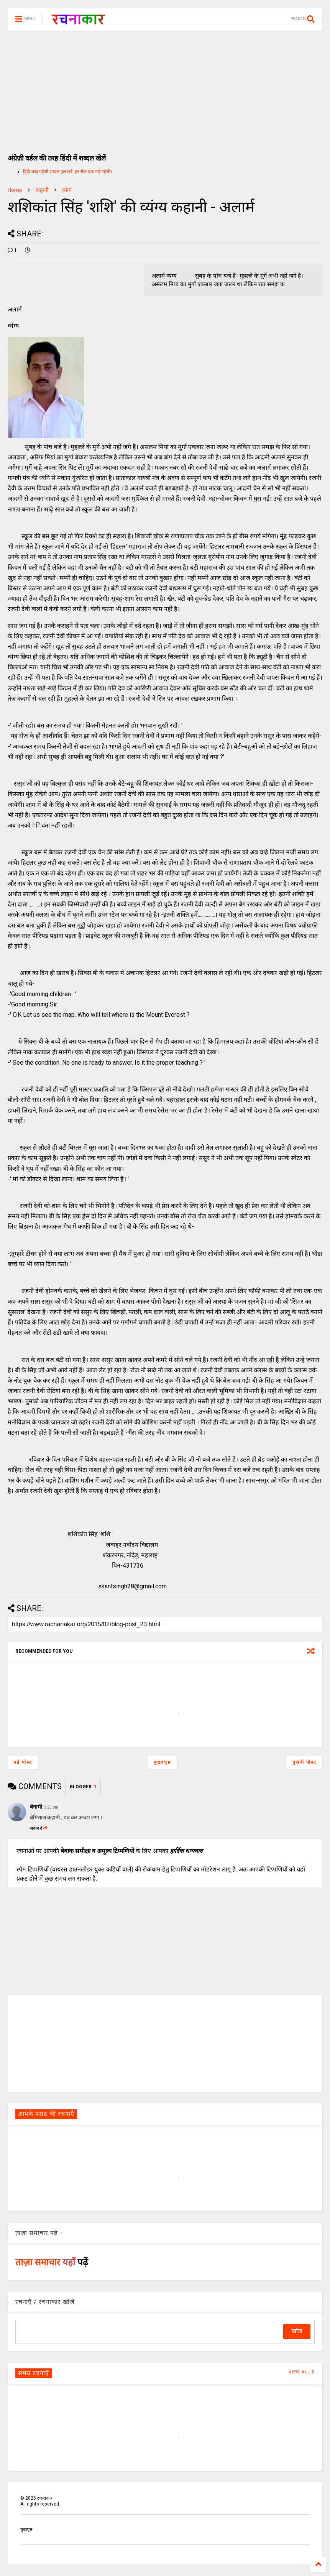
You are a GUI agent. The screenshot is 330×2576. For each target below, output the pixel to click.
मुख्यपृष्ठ (162, 1762)
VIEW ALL (302, 2372)
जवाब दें (39, 1828)
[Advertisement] (165, 88)
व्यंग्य (67, 190)
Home (15, 190)
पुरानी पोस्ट (304, 1762)
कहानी (42, 190)
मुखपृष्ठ (26, 2529)
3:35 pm (51, 1807)
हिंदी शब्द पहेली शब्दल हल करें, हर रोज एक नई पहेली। (67, 171)
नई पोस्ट (22, 1762)
